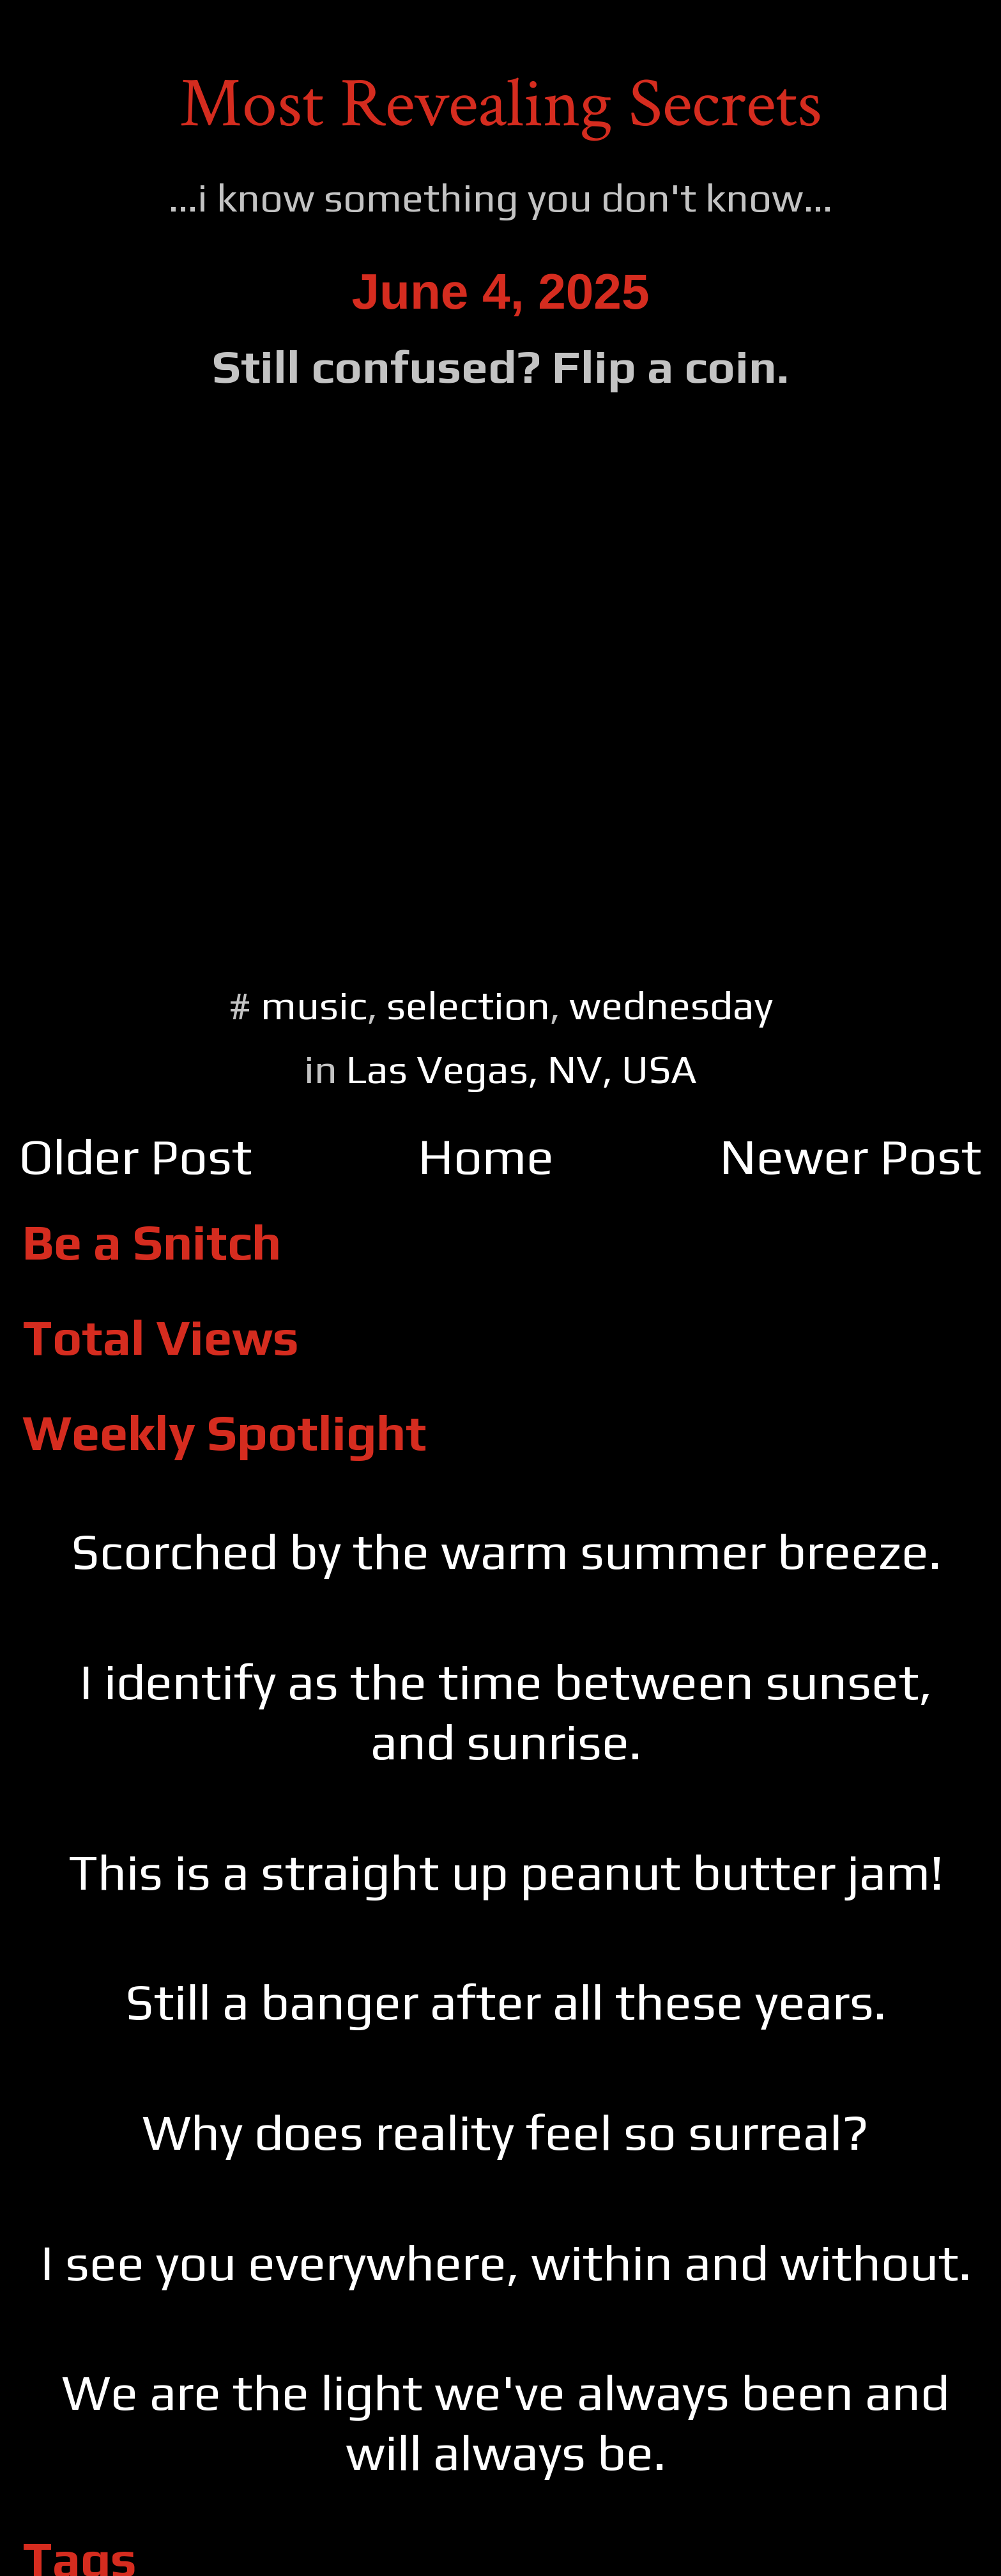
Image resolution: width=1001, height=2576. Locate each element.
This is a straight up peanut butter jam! (506, 1872)
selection (468, 1005)
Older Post (135, 1156)
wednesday (671, 1005)
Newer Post (850, 1156)
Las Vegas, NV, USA (521, 1068)
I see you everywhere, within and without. (505, 2262)
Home (486, 1156)
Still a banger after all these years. (505, 2001)
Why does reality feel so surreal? (505, 2132)
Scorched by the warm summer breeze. (506, 1551)
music (314, 1005)
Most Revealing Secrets (501, 104)
